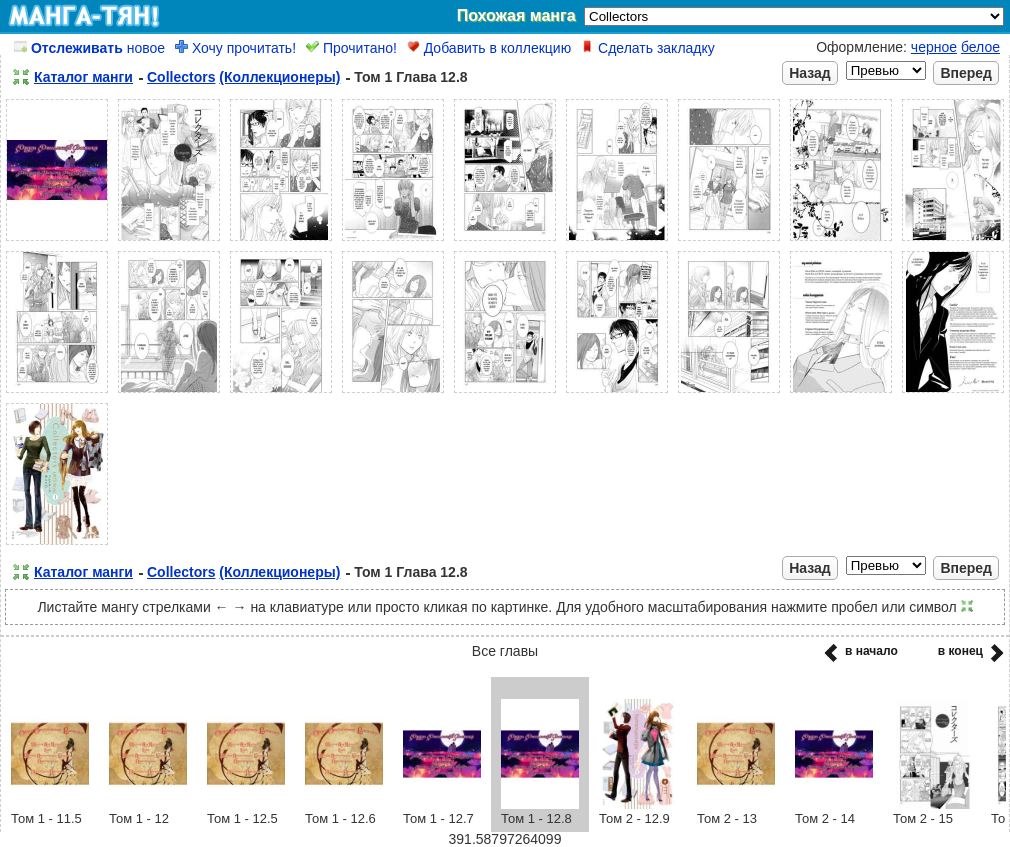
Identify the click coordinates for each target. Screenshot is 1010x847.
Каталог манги (83, 77)
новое (89, 48)
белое (980, 47)
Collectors (181, 77)
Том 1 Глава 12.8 (410, 77)
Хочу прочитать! (235, 48)
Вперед (966, 73)
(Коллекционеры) (279, 77)
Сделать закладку (648, 48)
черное (934, 47)
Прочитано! (351, 48)
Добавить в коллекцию (489, 48)
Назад (810, 73)
